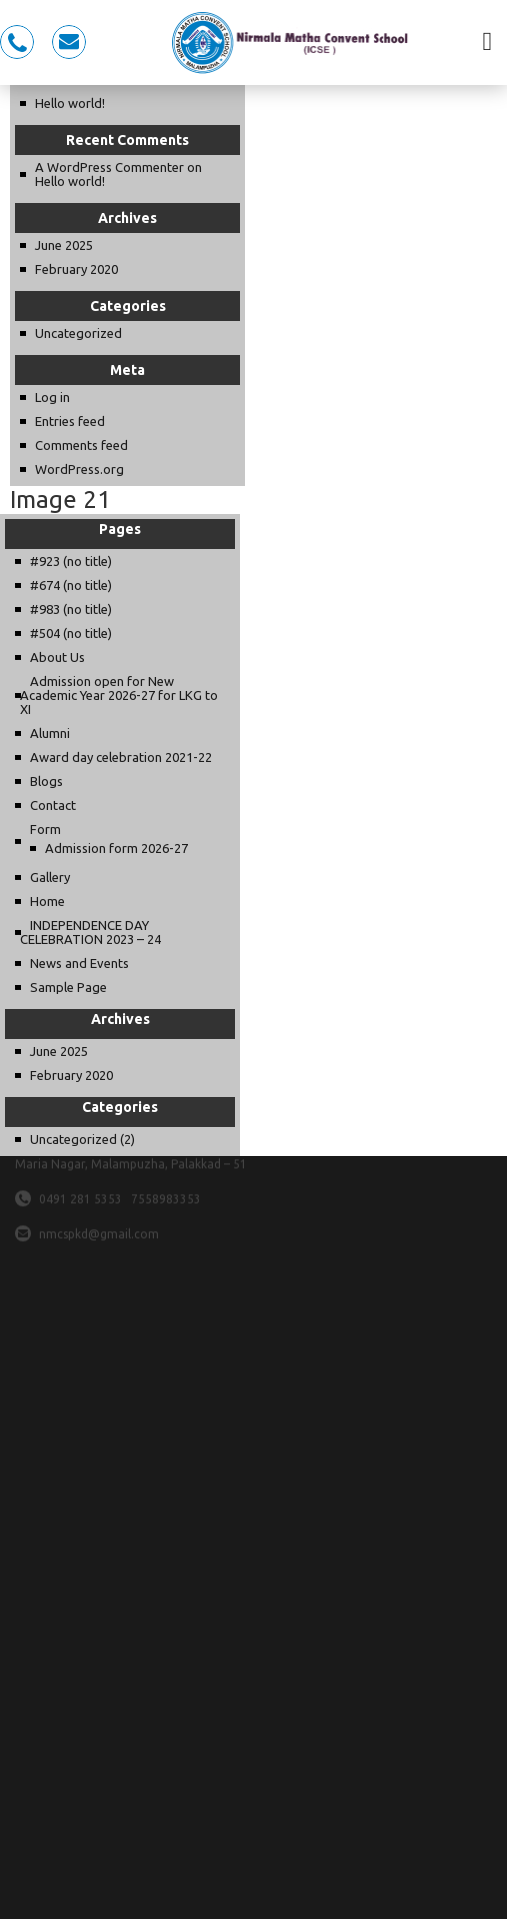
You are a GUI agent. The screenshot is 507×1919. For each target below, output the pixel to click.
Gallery (50, 877)
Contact (53, 805)
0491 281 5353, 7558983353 (17, 42)
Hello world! (70, 103)
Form (45, 829)
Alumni (50, 733)
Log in (52, 397)
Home (47, 901)
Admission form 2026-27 (116, 848)
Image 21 (60, 499)
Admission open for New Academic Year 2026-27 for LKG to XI (119, 695)
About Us (57, 657)
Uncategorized (78, 333)
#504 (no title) (71, 633)
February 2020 (76, 269)
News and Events (79, 963)
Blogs (46, 781)
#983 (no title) (71, 609)
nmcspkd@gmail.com (69, 42)
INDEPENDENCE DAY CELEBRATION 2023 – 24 (90, 932)
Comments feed (81, 445)
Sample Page (68, 987)
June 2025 (64, 245)
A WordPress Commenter (109, 167)
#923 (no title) (71, 561)
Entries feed (70, 421)
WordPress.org (79, 469)
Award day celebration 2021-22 (121, 757)
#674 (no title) (71, 585)
